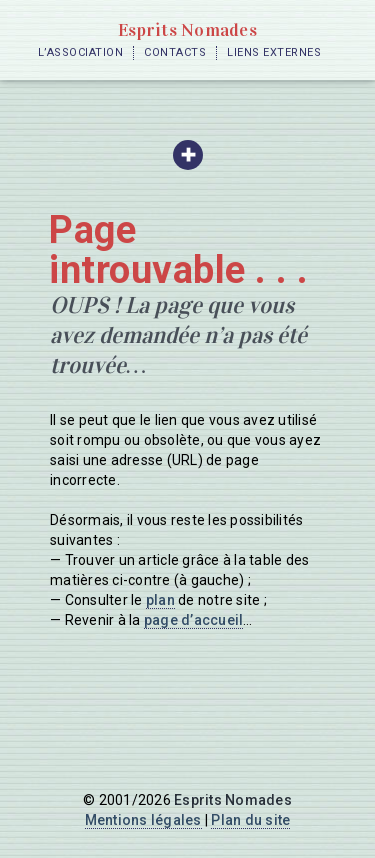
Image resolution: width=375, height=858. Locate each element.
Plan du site (250, 820)
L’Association (81, 52)
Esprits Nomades (187, 30)
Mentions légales (143, 820)
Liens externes (274, 52)
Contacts (175, 52)
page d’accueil (194, 620)
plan (160, 600)
